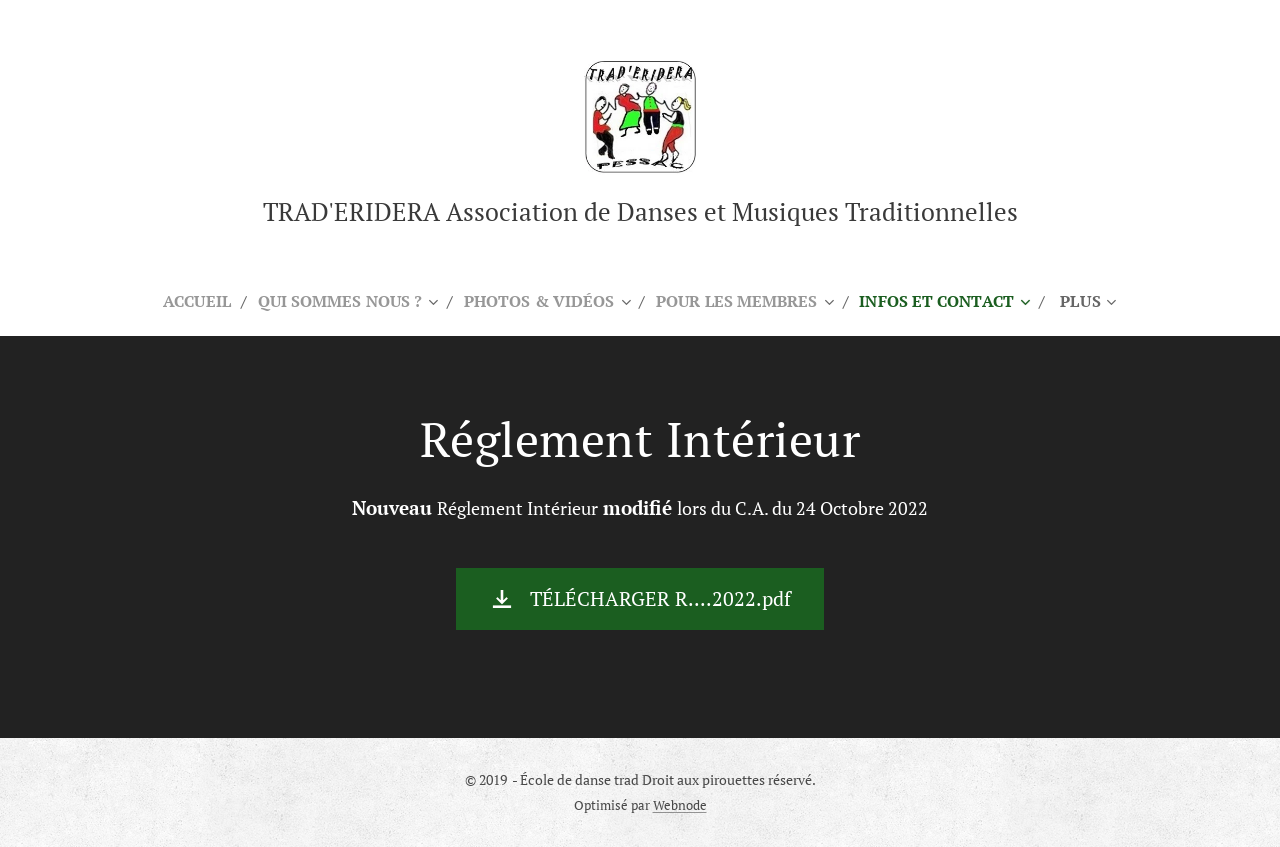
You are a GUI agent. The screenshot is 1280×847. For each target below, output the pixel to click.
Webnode (680, 805)
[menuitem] (182, 301)
